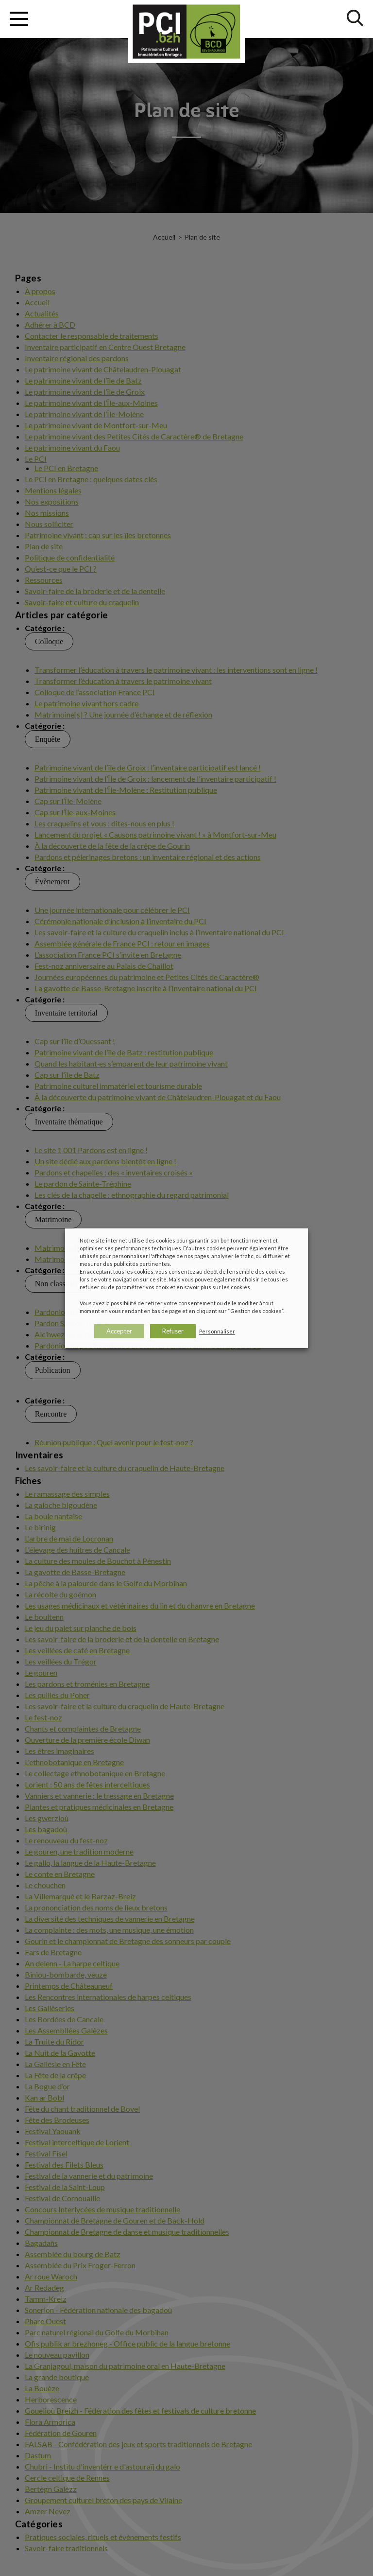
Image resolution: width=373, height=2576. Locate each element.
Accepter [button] (119, 1331)
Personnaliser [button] (217, 1331)
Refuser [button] (173, 1331)
